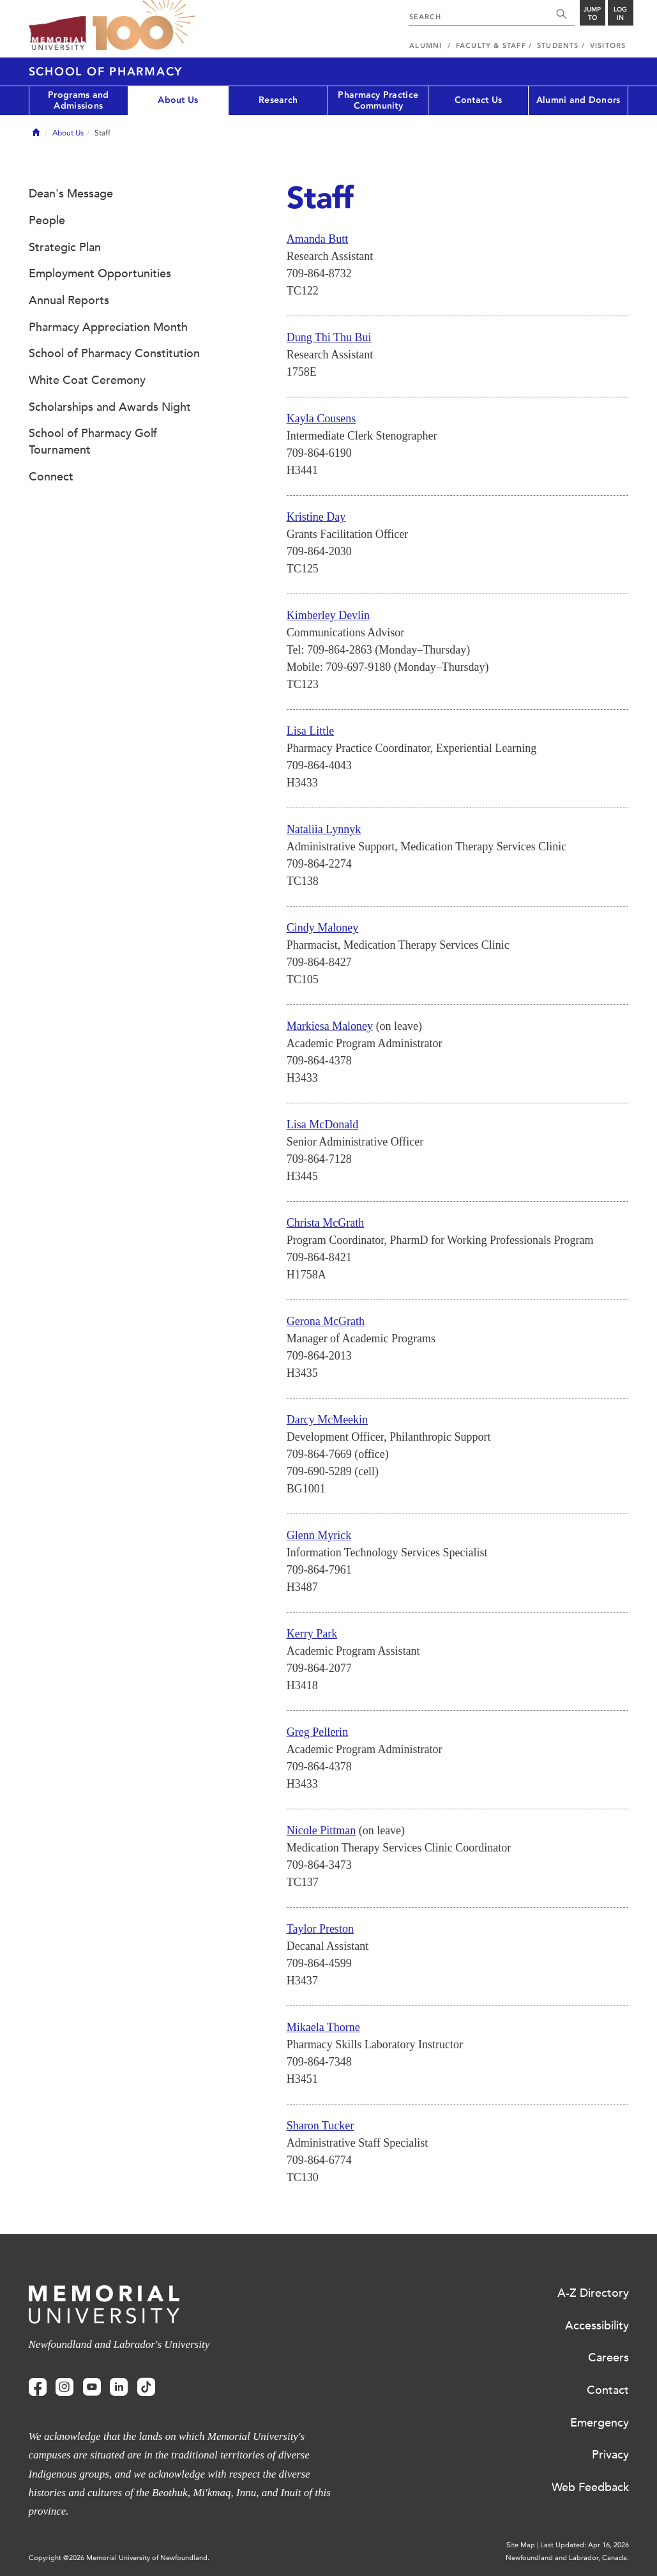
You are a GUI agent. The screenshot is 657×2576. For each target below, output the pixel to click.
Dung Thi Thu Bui (329, 337)
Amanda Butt (318, 239)
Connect (51, 477)
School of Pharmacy (106, 72)
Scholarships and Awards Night (110, 407)
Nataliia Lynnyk (324, 829)
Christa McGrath (325, 1222)
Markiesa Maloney (330, 1026)
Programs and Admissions (78, 100)
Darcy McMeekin (327, 1419)
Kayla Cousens (321, 418)
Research (278, 100)
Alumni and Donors (578, 100)
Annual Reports (69, 300)
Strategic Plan (65, 247)
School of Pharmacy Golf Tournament (93, 441)
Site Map (520, 2545)
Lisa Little (310, 730)
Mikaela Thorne (323, 2027)
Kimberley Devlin (328, 615)
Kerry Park (312, 1633)
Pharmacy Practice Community (378, 100)
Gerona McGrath (326, 1321)
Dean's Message (71, 194)
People (47, 220)
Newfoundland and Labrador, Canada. (567, 2558)
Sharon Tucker (320, 2125)
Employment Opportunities (100, 273)
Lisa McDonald (322, 1124)
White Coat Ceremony (87, 380)
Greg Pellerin (317, 1732)
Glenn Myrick (319, 1535)
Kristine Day (316, 516)
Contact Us (478, 100)
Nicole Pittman (321, 1830)
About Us (178, 100)
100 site (143, 25)
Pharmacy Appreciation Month (108, 327)
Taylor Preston (320, 1928)
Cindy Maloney (323, 927)
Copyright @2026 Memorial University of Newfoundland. (119, 2558)
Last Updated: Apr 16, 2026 (584, 2545)
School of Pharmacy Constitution (114, 353)
